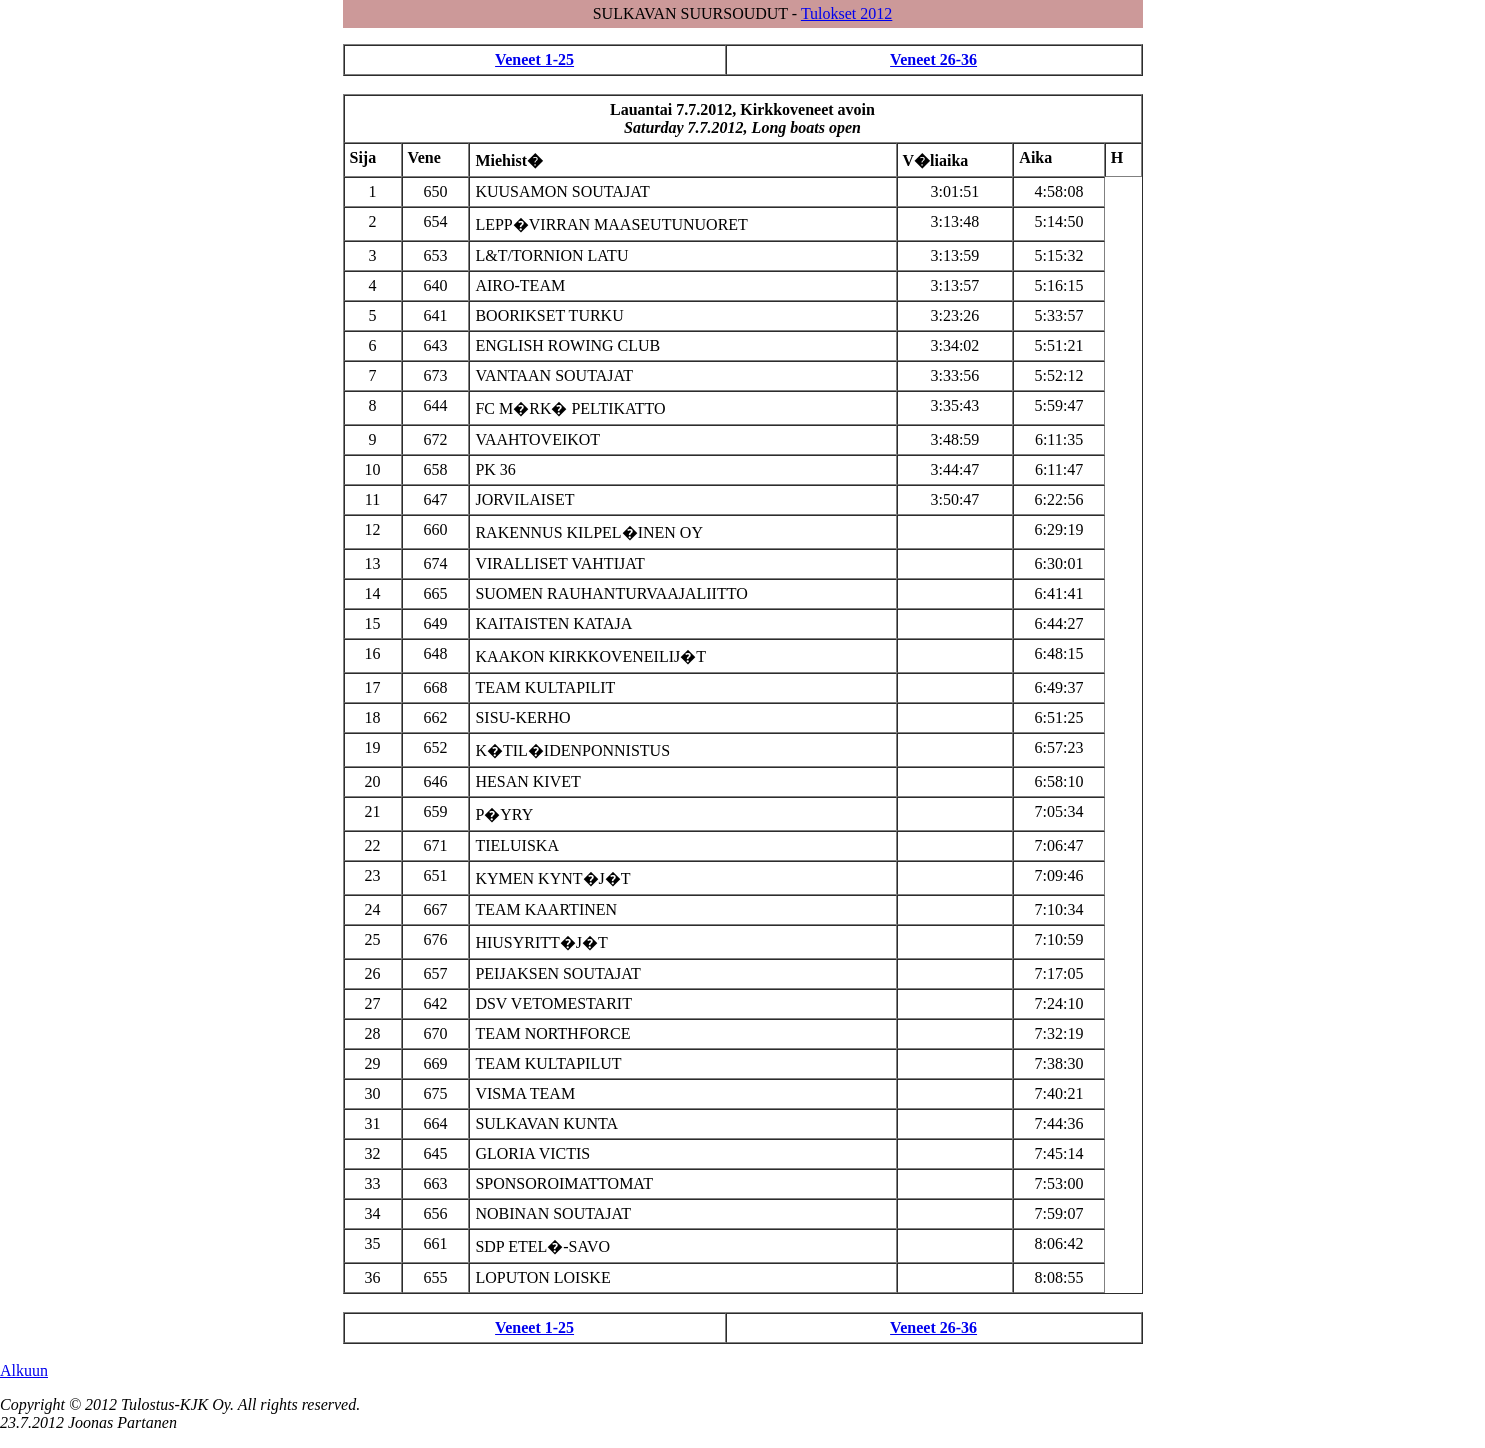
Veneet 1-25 (534, 59)
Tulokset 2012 (846, 13)
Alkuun (24, 1370)
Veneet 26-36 (933, 59)
